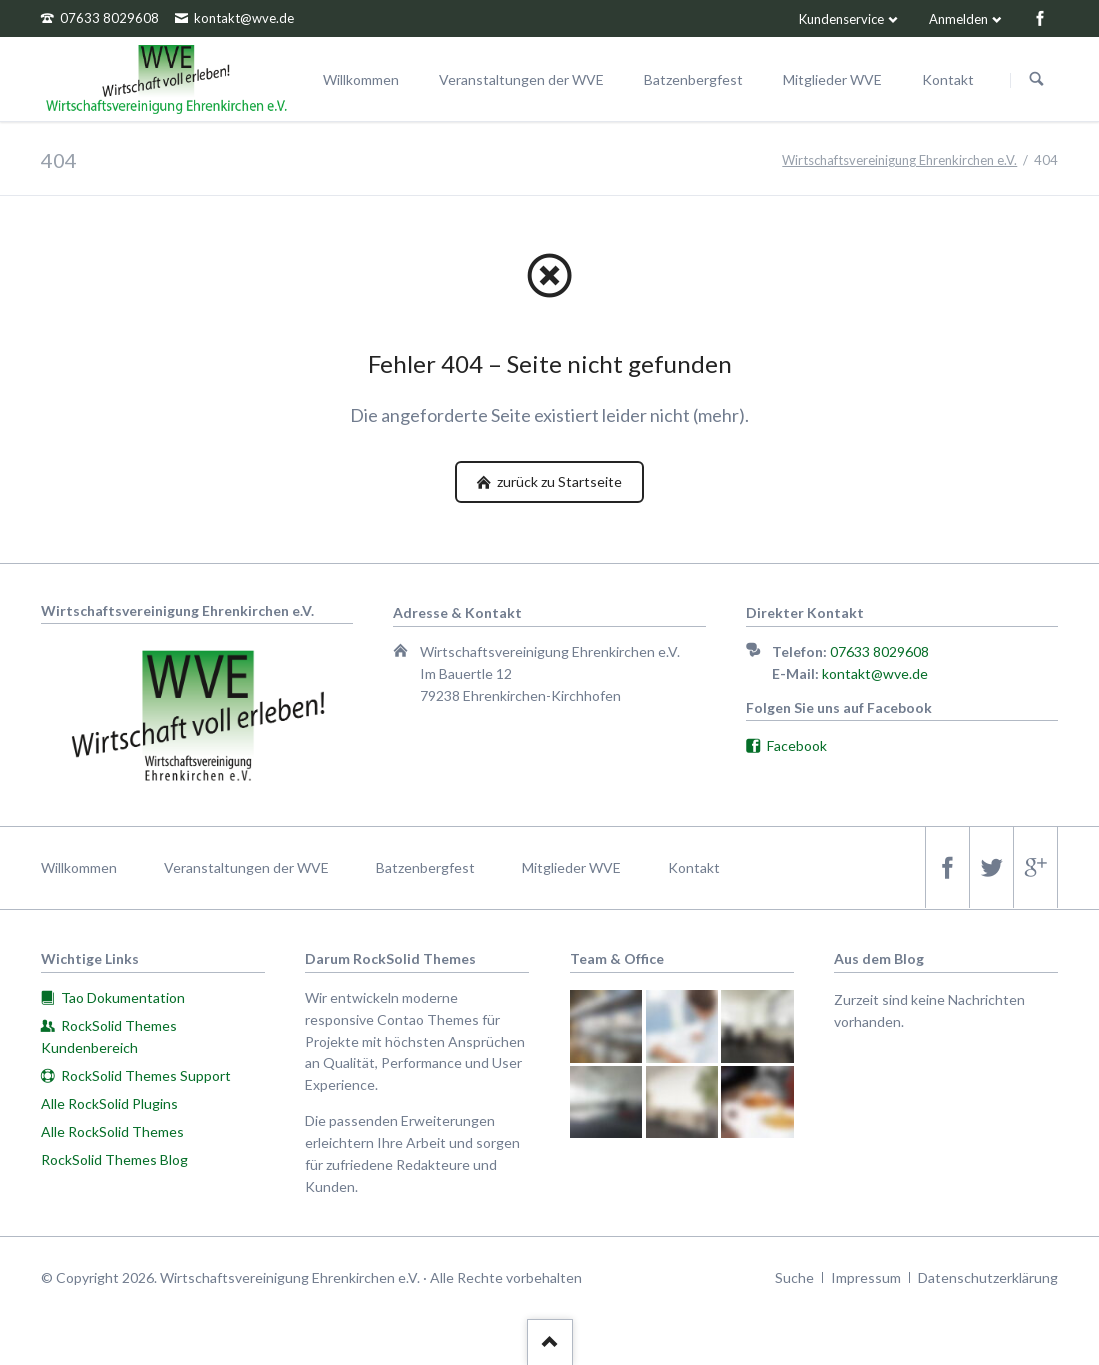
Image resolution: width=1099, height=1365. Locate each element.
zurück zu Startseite (558, 481)
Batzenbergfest (425, 867)
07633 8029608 (879, 651)
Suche (794, 1277)
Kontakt (694, 867)
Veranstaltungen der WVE (246, 867)
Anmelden (958, 19)
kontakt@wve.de (875, 673)
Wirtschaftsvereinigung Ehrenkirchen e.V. (899, 160)
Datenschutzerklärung (988, 1277)
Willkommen (79, 867)
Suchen (1037, 80)
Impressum (866, 1277)
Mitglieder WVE (571, 867)
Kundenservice (841, 19)
